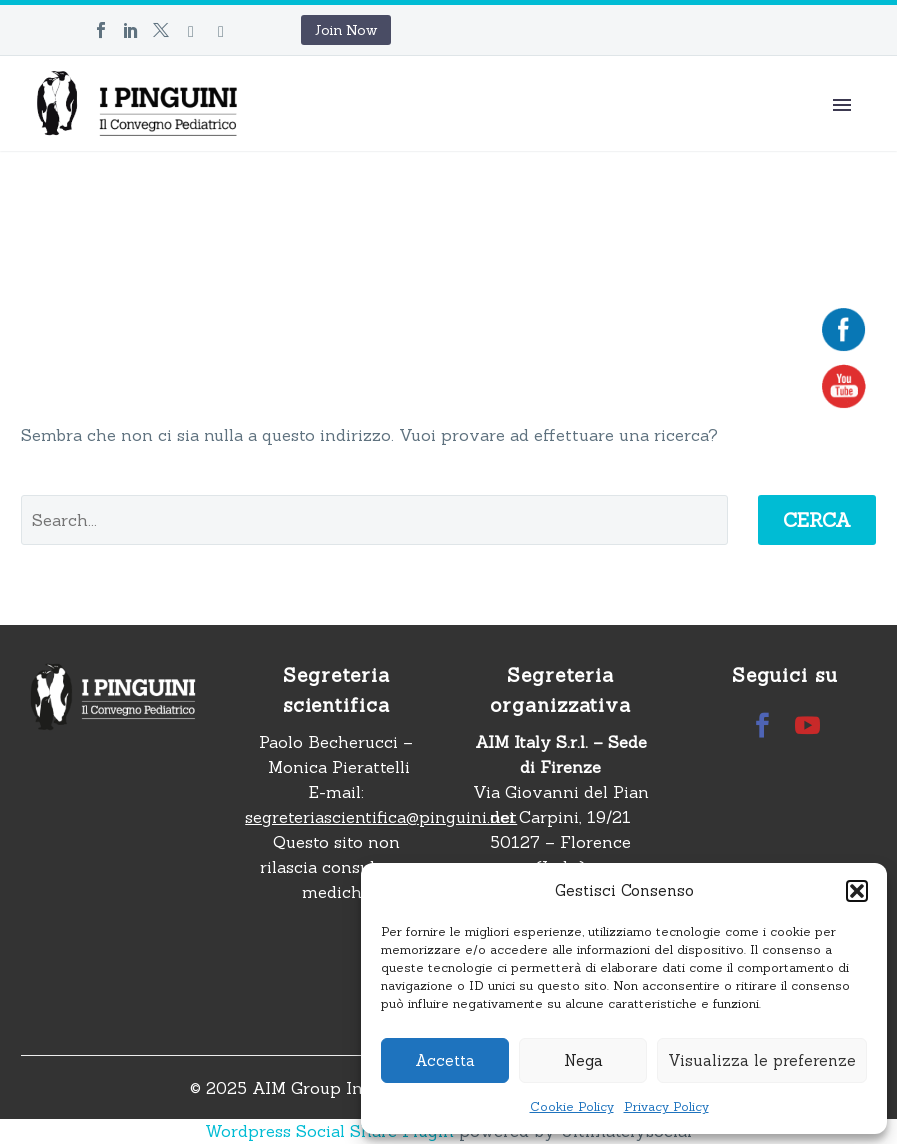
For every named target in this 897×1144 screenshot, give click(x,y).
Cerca (817, 520)
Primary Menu (842, 105)
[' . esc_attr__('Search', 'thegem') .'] (374, 520)
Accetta (445, 1060)
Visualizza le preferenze (762, 1060)
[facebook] (762, 725)
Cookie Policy (572, 1106)
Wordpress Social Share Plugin (332, 1131)
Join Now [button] (346, 30)
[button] (857, 891)
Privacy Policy (666, 1106)
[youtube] (807, 725)
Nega (583, 1060)
